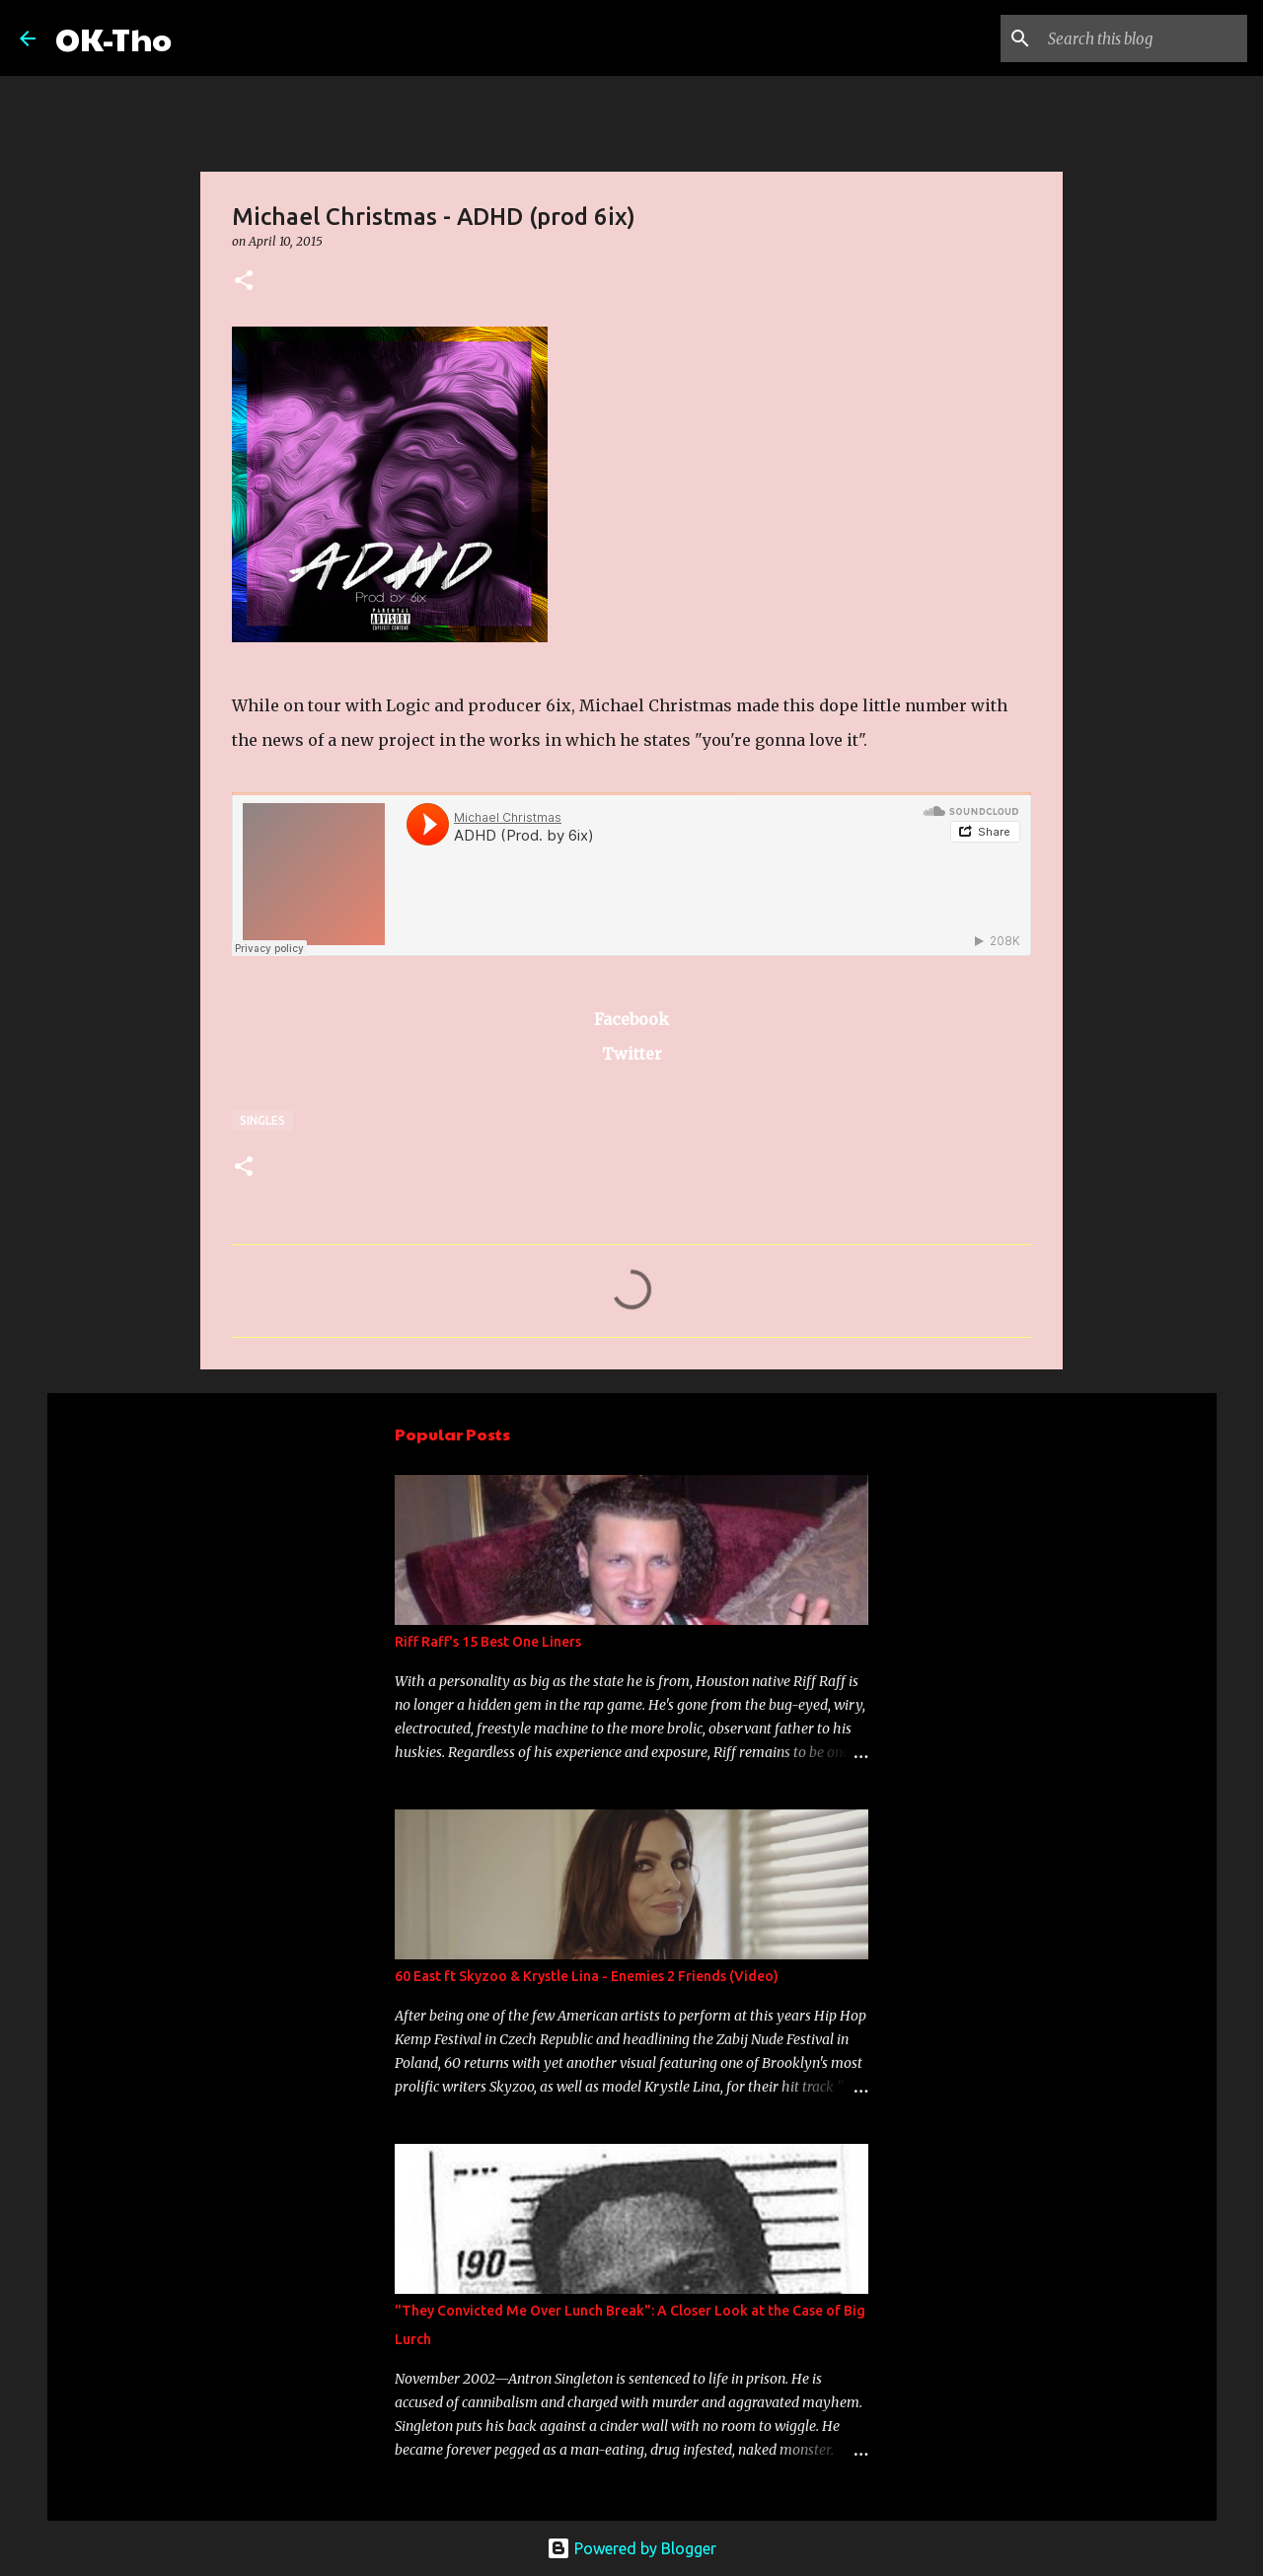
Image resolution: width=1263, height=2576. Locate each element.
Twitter (632, 1054)
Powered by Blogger (631, 2548)
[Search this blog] (1143, 38)
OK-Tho (113, 38)
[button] (244, 281)
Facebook (631, 1019)
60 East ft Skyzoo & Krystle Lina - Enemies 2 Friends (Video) (587, 1976)
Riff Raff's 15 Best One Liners (488, 1642)
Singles (262, 1120)
